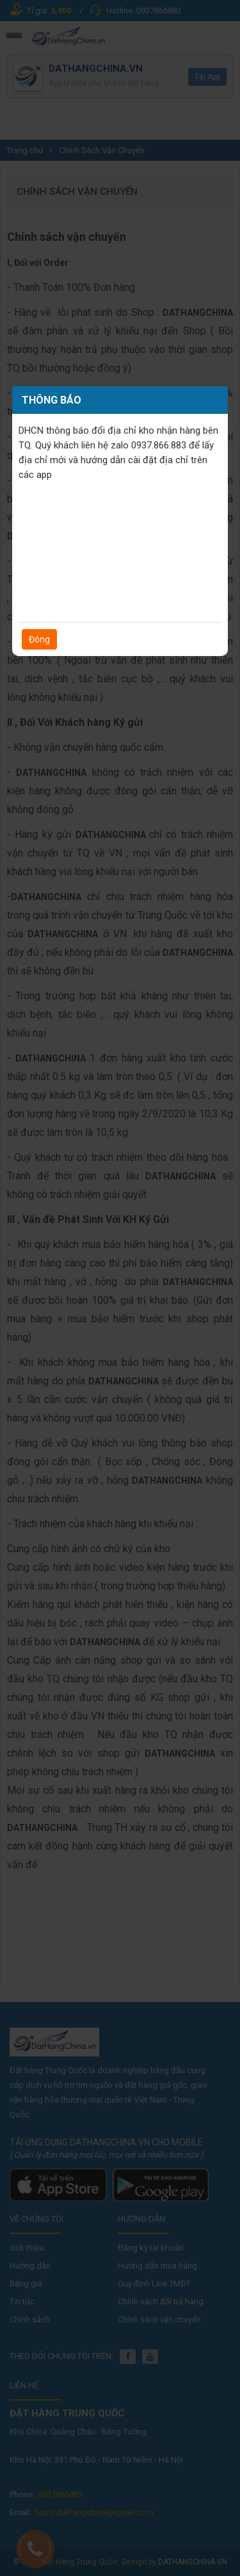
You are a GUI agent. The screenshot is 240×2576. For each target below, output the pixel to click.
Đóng (39, 639)
